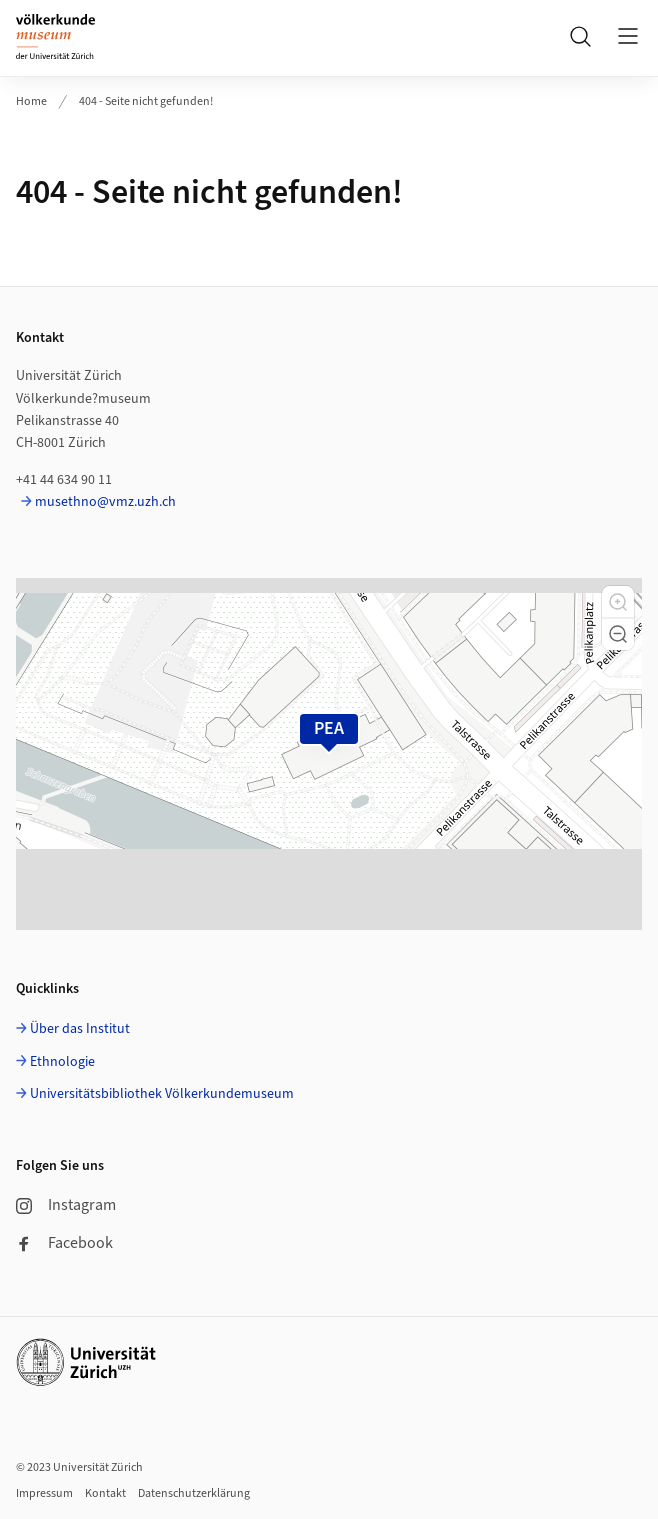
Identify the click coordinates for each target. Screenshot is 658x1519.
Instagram (66, 1205)
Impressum (44, 1493)
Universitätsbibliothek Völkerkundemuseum (162, 1094)
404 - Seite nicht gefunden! (146, 101)
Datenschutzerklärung (194, 1493)
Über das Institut (80, 1029)
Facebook (64, 1243)
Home (31, 101)
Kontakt (105, 1493)
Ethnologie (62, 1062)
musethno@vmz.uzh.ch (105, 502)
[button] (618, 602)
